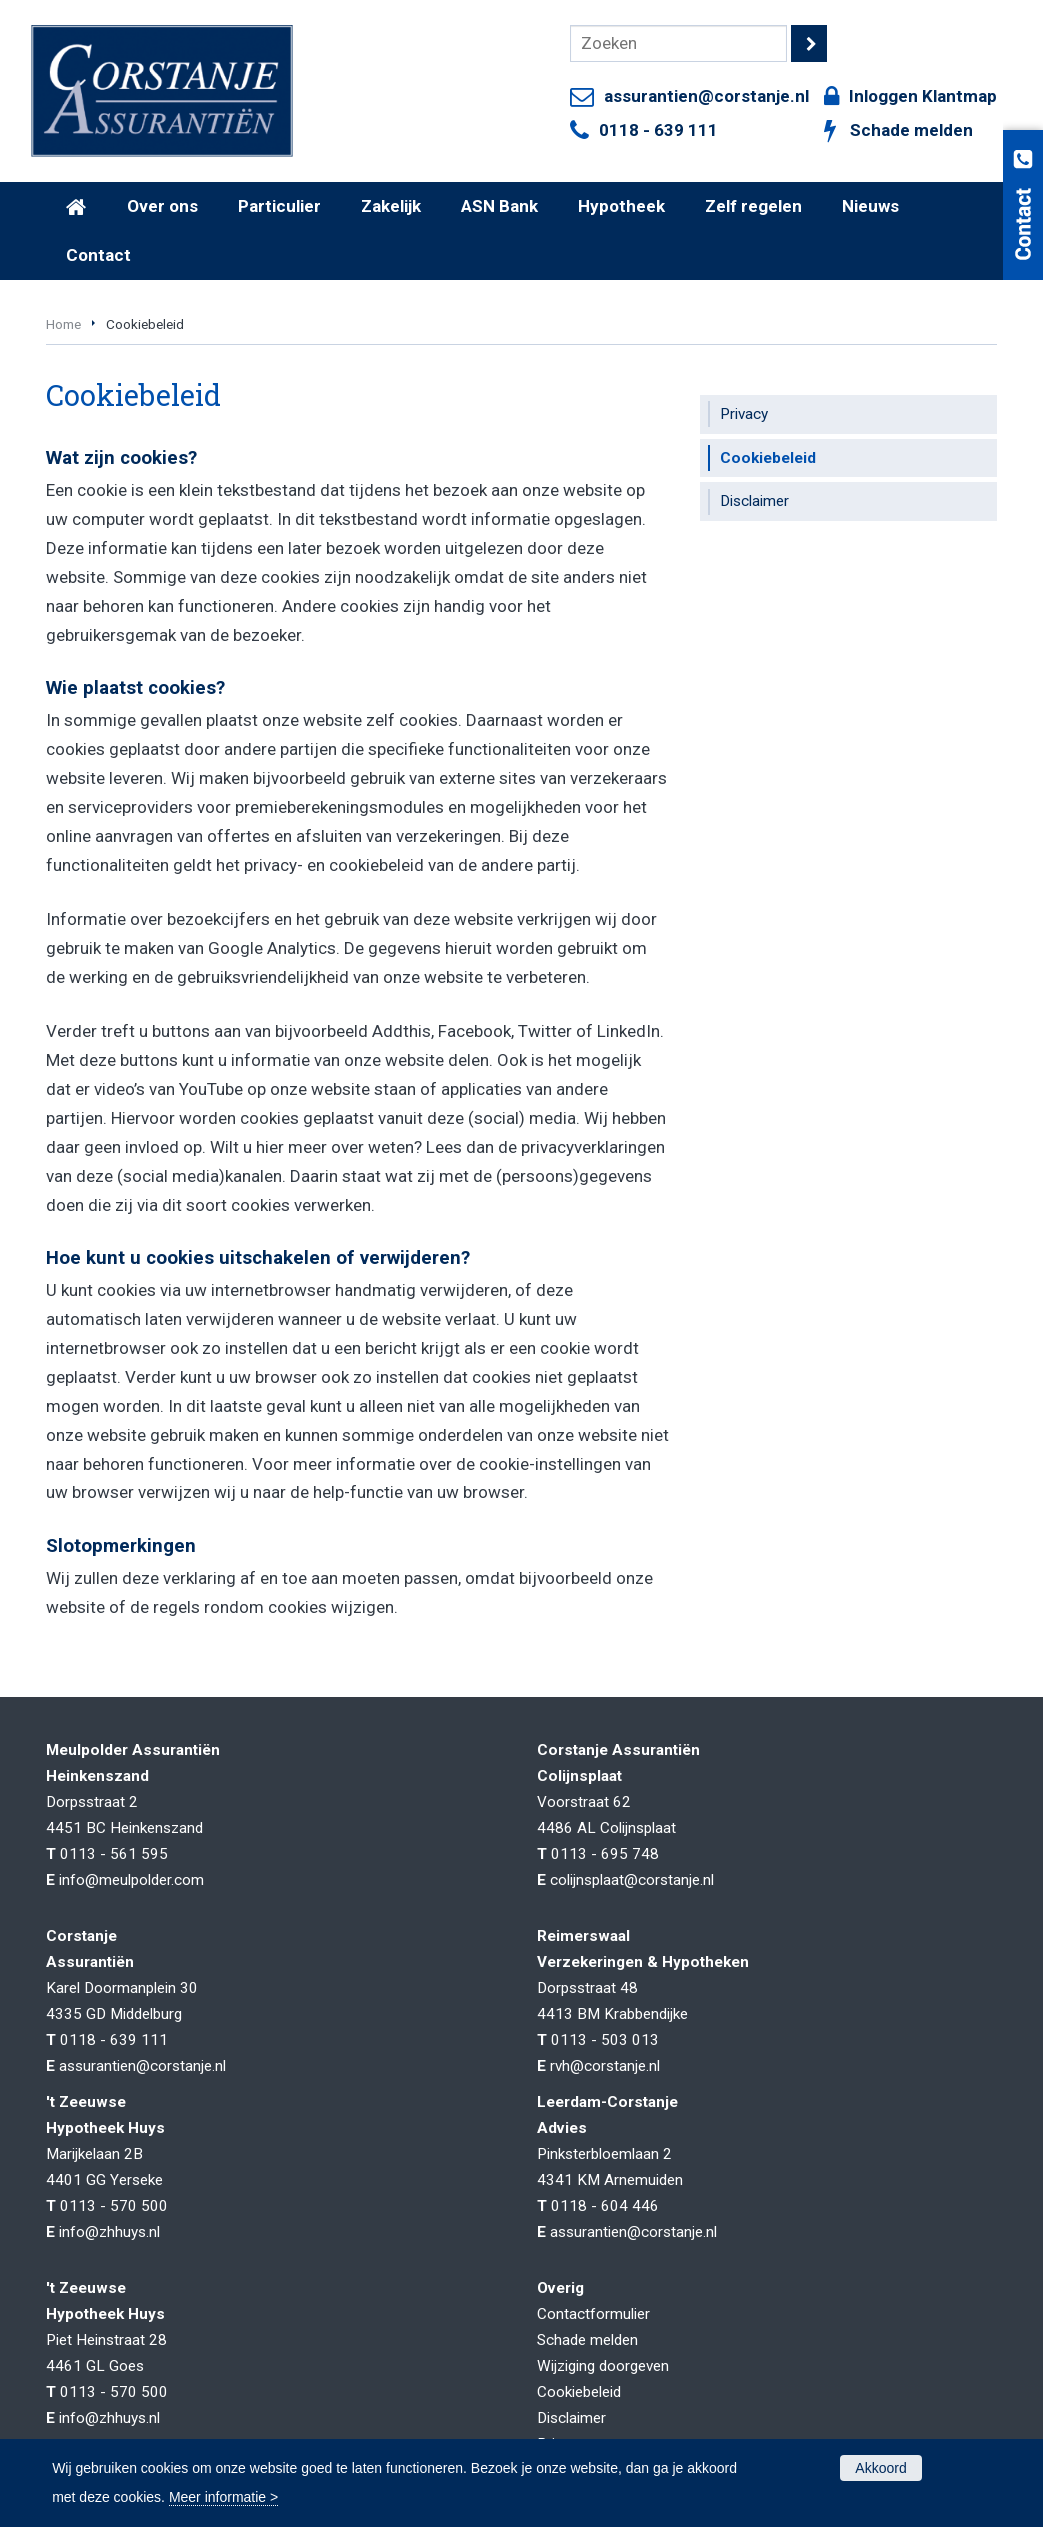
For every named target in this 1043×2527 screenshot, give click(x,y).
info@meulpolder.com (131, 1880)
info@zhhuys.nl (109, 2232)
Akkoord (880, 2468)
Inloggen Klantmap (923, 96)
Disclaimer (571, 2418)
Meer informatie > (223, 2497)
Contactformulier (593, 2314)
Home (63, 324)
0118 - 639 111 (658, 130)
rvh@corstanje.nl (605, 2066)
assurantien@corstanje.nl (706, 96)
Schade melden (911, 130)
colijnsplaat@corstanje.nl (632, 1880)
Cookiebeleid (579, 2392)
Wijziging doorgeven (603, 2366)
